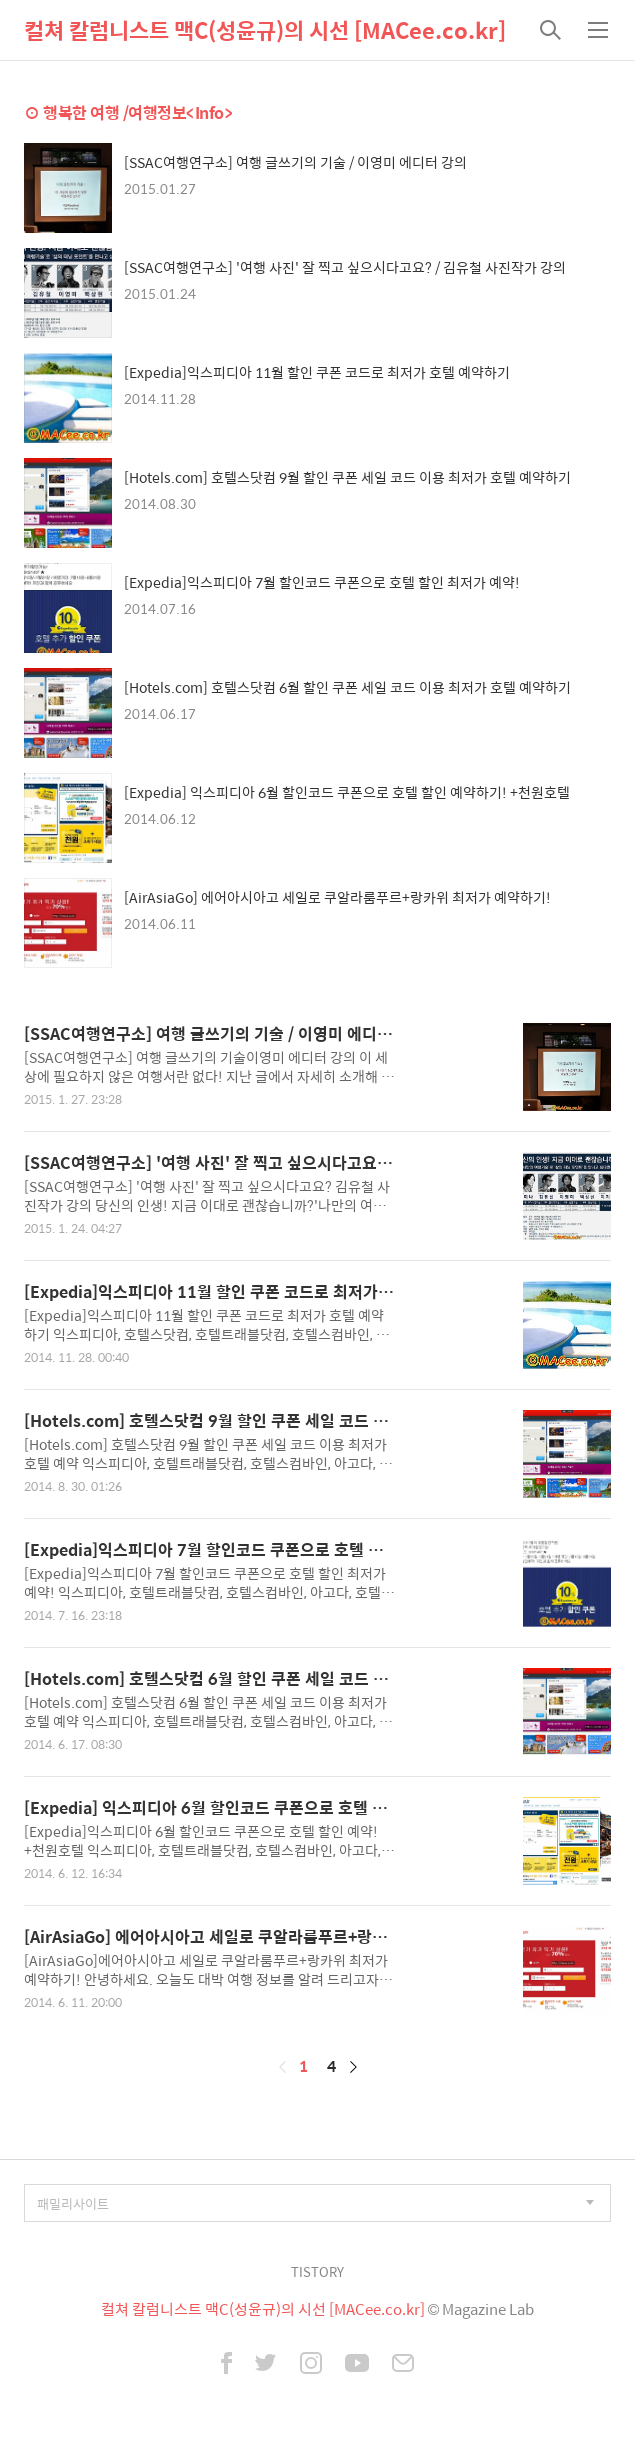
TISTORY (317, 2271)
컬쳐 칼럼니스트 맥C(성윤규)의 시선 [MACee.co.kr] (265, 30)
